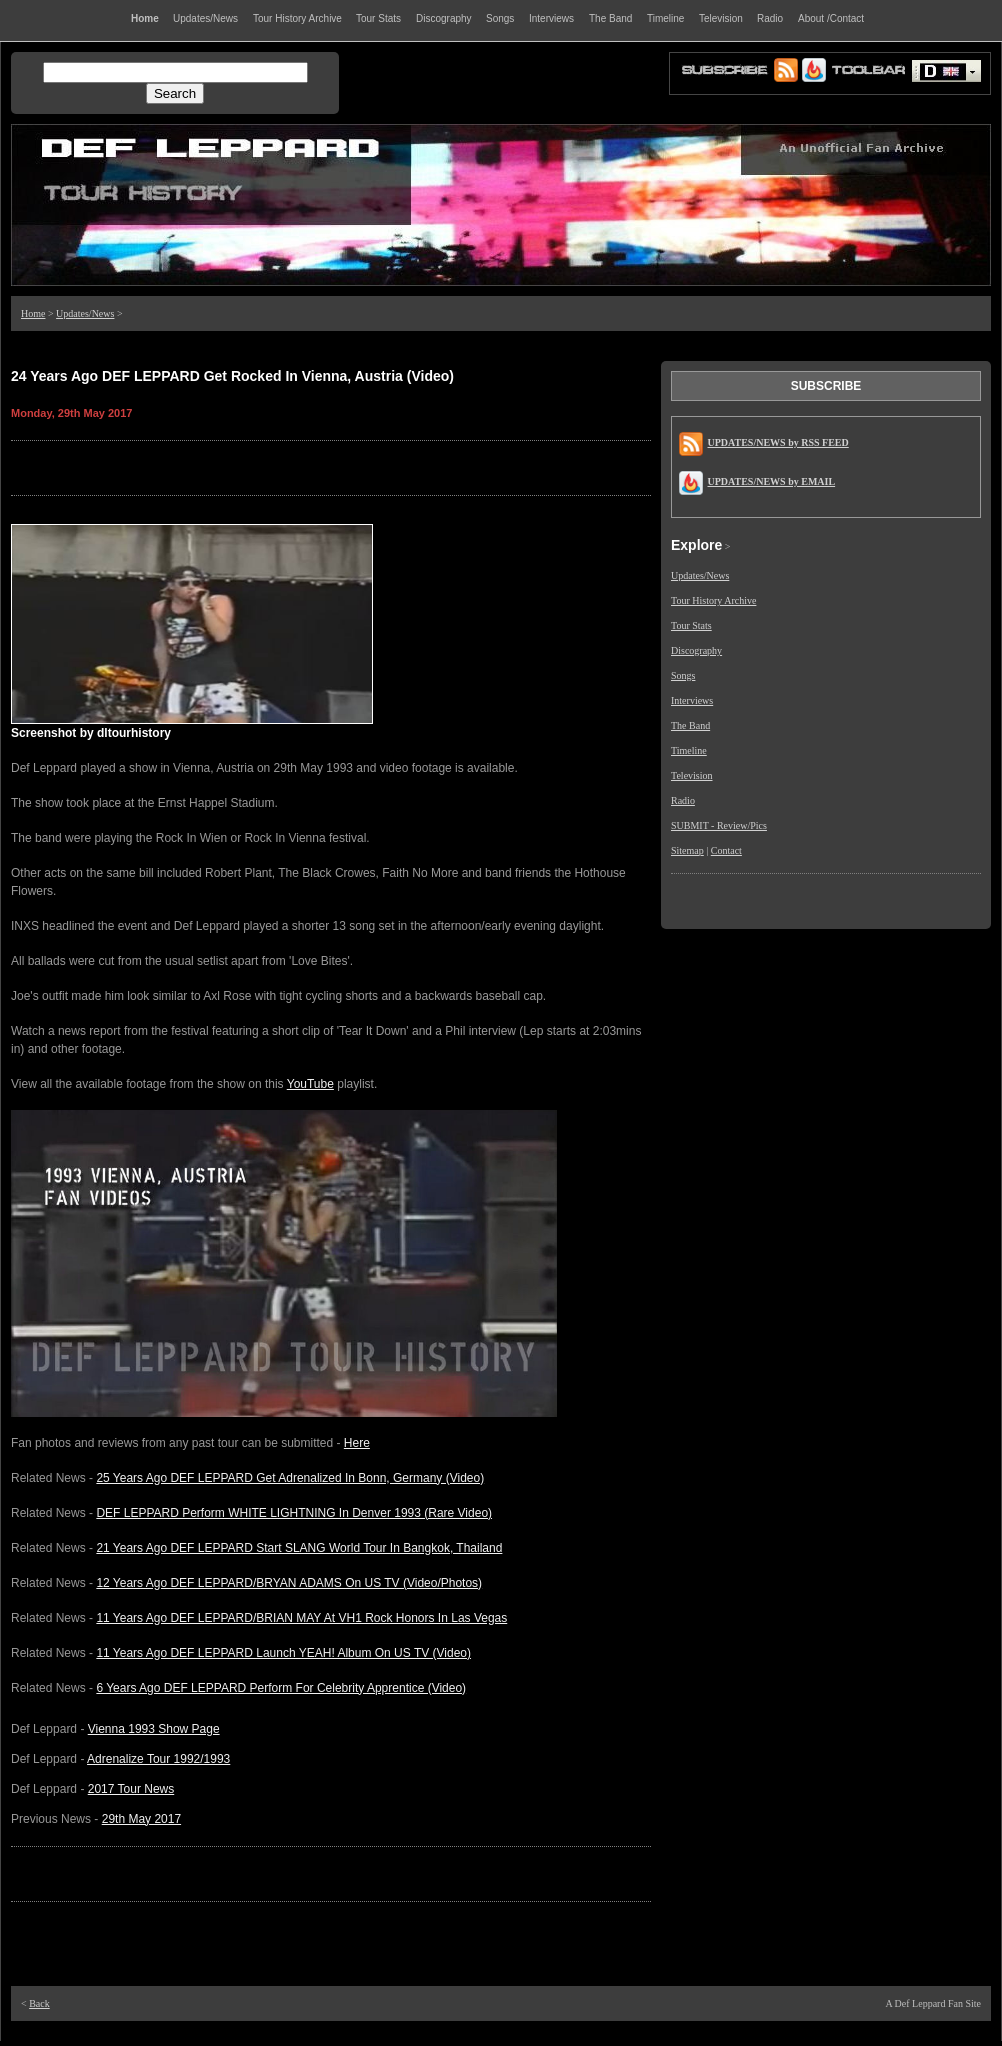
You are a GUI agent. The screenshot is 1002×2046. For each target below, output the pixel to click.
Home (33, 313)
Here (357, 1443)
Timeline (689, 750)
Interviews (692, 700)
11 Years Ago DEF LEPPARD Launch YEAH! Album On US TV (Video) (283, 1653)
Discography (696, 650)
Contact (726, 850)
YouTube (310, 1084)
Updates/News (85, 313)
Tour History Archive (713, 600)
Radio (683, 800)
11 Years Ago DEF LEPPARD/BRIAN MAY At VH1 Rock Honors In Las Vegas (301, 1618)
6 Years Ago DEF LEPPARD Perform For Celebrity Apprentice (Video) (281, 1688)
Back (39, 2003)
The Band (690, 725)
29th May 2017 (141, 1819)
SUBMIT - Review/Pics (719, 825)
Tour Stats (691, 625)
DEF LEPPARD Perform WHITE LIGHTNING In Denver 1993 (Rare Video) (294, 1513)
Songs (683, 675)
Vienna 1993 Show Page (154, 1729)
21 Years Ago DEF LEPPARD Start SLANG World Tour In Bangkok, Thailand (299, 1548)
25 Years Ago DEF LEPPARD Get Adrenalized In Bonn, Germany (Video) (290, 1478)
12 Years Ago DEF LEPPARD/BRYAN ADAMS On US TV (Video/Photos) (289, 1583)
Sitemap (687, 850)
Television (692, 775)
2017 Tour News (131, 1789)
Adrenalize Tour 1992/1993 (158, 1759)
